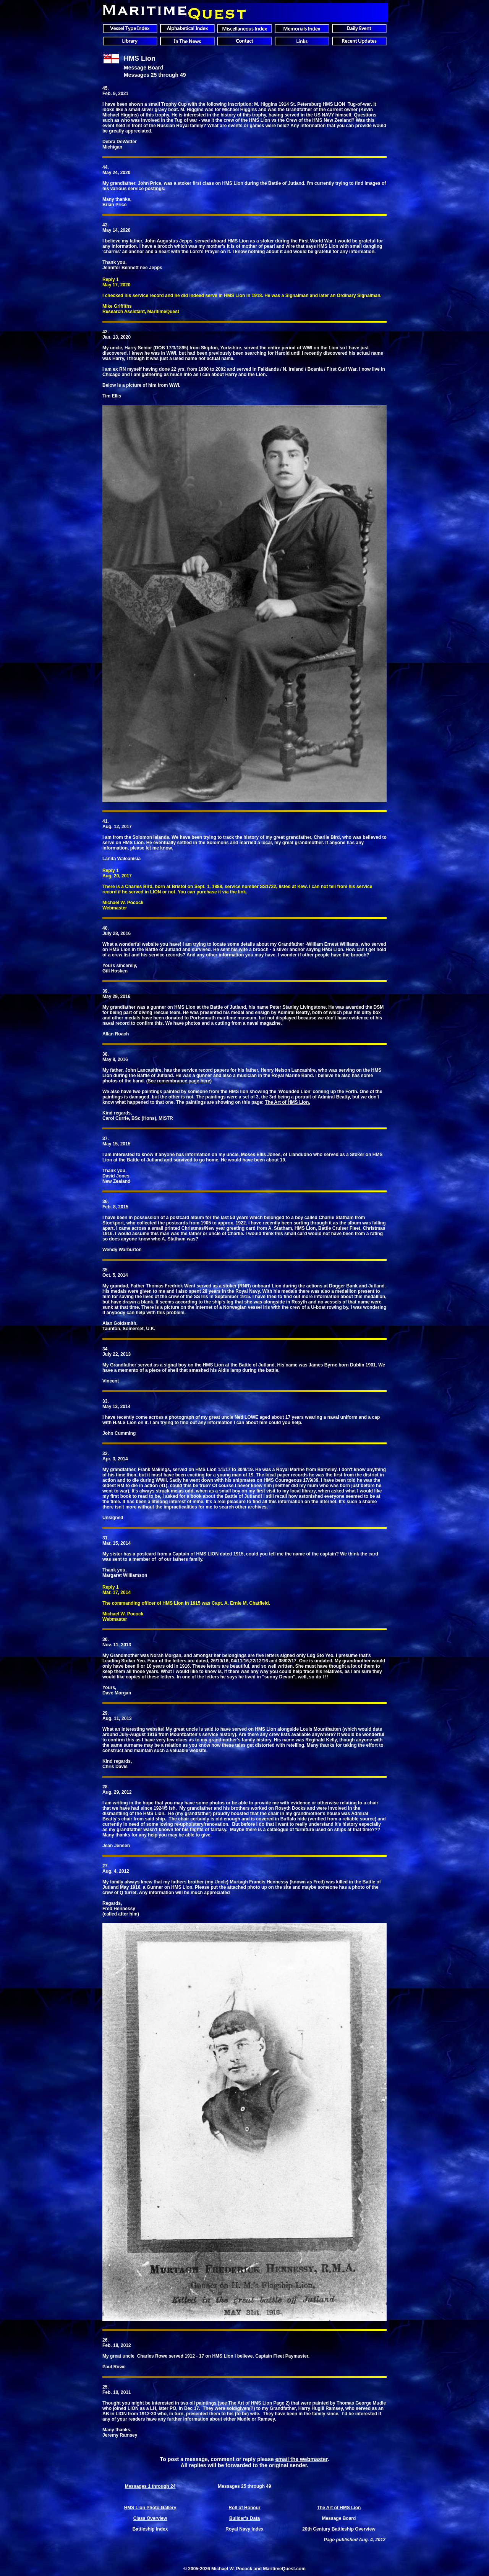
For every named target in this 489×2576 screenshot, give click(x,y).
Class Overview (150, 2518)
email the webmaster (301, 2459)
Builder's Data (244, 2518)
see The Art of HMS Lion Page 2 (253, 2403)
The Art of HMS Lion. (287, 1102)
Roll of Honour (244, 2507)
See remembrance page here (179, 1081)
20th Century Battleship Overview (338, 2529)
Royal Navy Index (244, 2529)
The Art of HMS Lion (339, 2507)
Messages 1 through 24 (150, 2486)
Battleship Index (150, 2529)
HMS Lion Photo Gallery (150, 2507)
